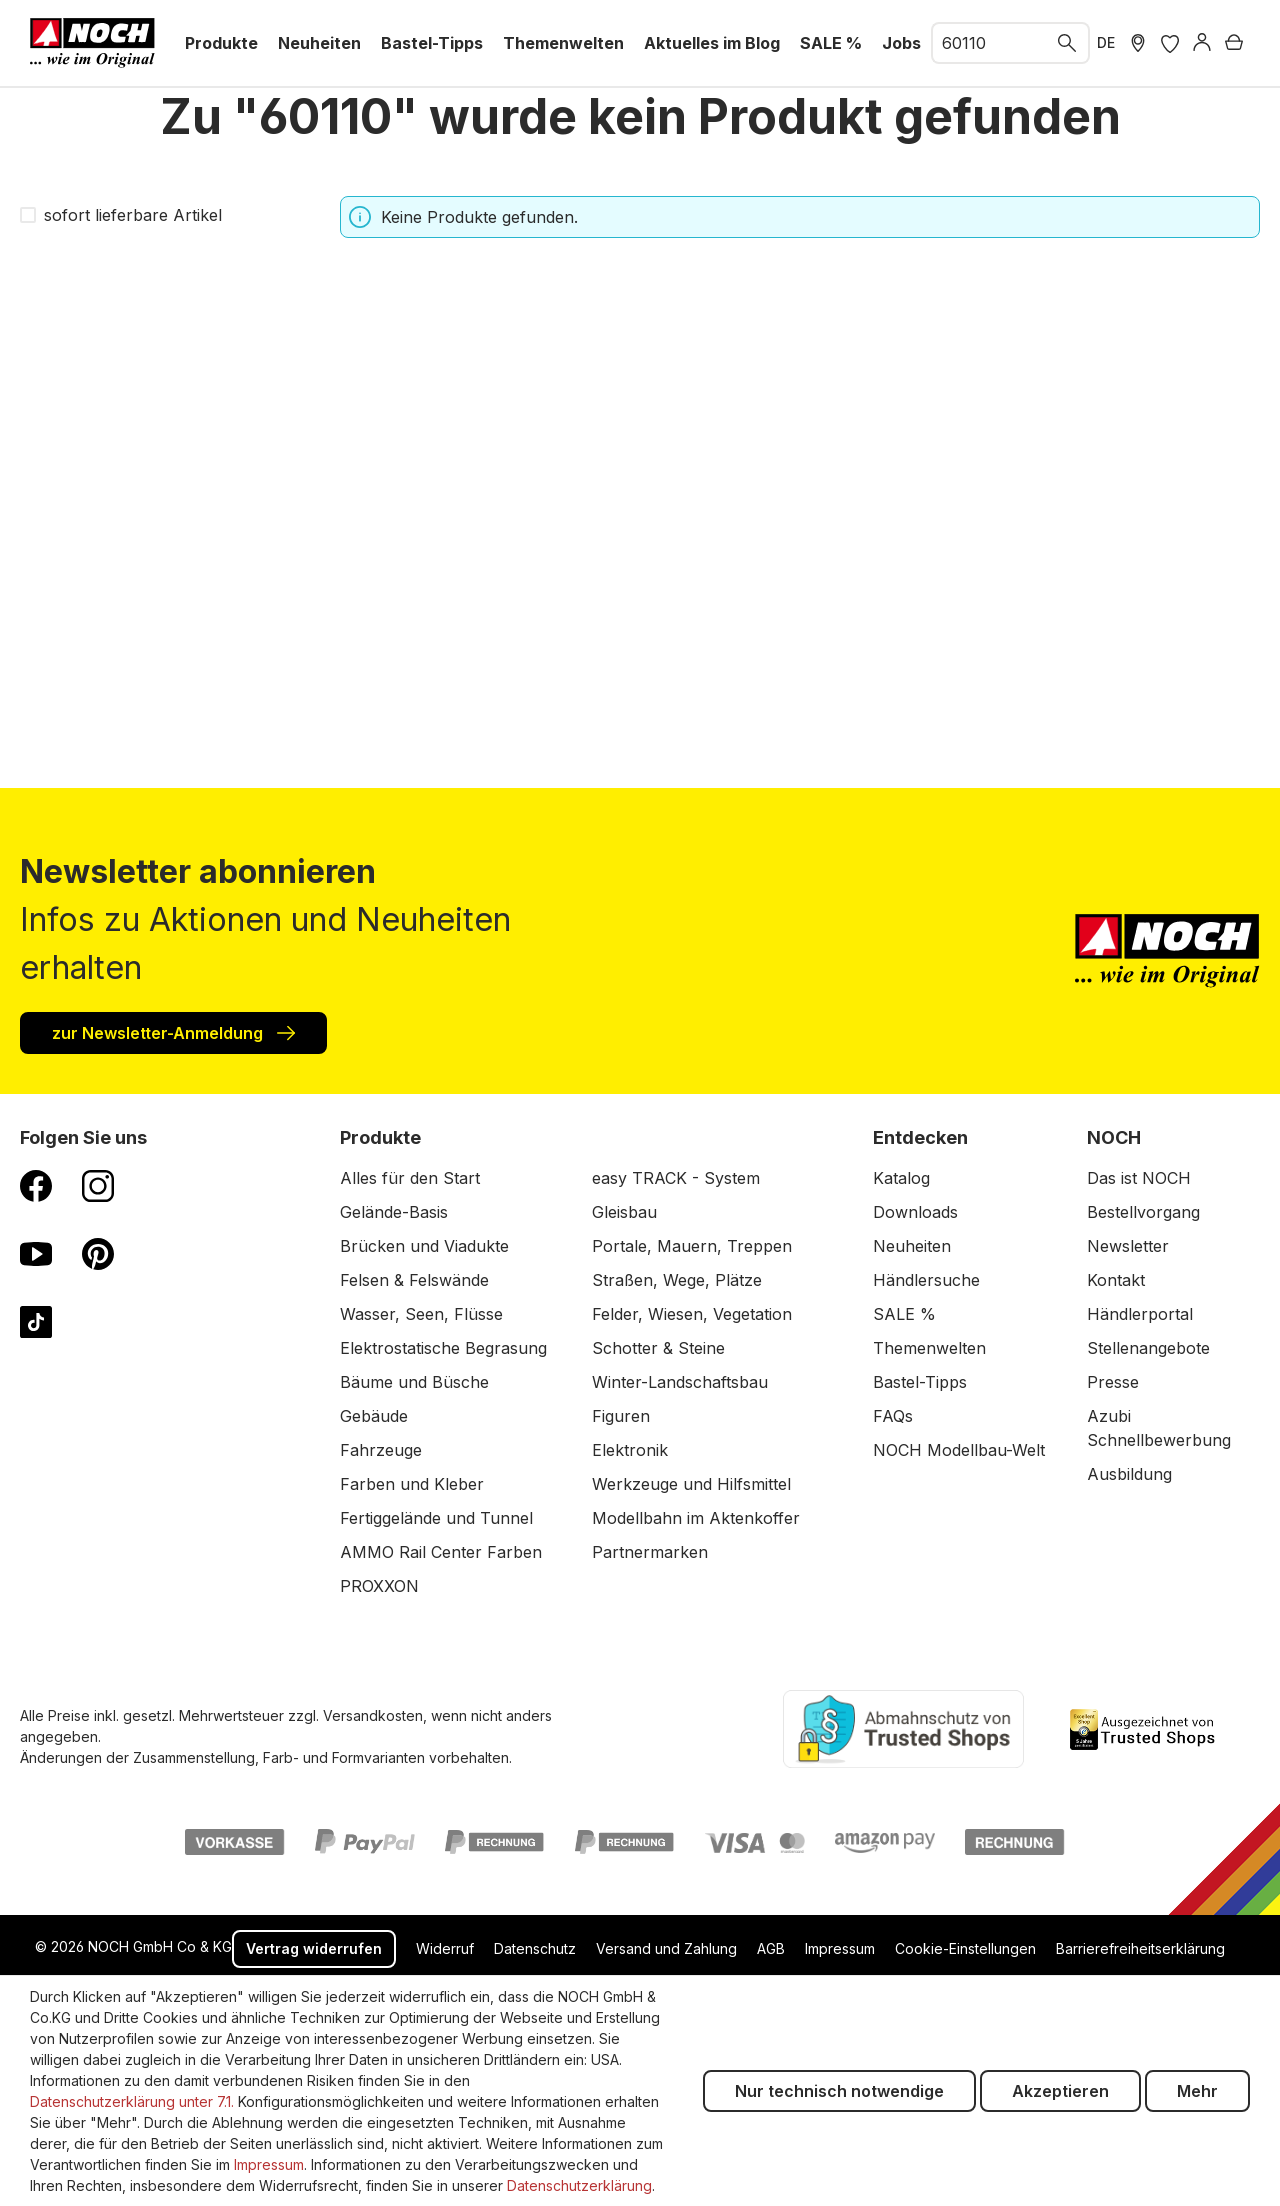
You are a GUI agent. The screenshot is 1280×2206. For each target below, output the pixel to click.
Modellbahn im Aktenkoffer (696, 1518)
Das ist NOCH (1139, 1178)
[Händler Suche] (1138, 43)
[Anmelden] (1202, 43)
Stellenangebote (1148, 1348)
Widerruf (445, 1948)
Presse (1113, 1382)
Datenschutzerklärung (579, 2185)
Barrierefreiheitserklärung (1140, 1948)
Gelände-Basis (394, 1212)
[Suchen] (1068, 43)
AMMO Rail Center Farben (441, 1552)
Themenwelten (929, 1348)
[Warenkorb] (1234, 43)
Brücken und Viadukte (424, 1246)
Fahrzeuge (381, 1450)
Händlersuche (926, 1280)
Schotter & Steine (658, 1348)
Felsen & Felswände (414, 1280)
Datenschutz (535, 1948)
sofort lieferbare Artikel (133, 215)
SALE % (904, 1314)
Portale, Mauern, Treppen (692, 1246)
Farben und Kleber (412, 1484)
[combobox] (989, 43)
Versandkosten (373, 1715)
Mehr (1197, 2091)
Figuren (621, 1416)
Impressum (840, 1948)
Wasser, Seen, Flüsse (421, 1314)
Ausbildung (1129, 1474)
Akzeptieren (1060, 2091)
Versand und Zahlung (666, 1948)
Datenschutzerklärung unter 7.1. (132, 2101)
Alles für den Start (410, 1178)
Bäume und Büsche (414, 1382)
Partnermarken (650, 1552)
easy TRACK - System (676, 1178)
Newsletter (1128, 1246)
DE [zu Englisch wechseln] (1106, 42)
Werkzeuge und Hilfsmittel (691, 1484)
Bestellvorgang (1143, 1212)
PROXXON (379, 1586)
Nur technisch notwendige (839, 2091)
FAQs (893, 1416)
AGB (771, 1948)
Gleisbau (624, 1212)
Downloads (915, 1212)
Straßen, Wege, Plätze (677, 1280)
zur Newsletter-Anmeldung (173, 1032)
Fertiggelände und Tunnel (436, 1518)
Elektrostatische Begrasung (443, 1348)
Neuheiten (912, 1246)
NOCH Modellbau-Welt (959, 1450)
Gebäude (374, 1416)
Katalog (901, 1178)
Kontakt (1116, 1280)
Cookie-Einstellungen (965, 1948)
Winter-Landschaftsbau (680, 1382)
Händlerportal (1140, 1314)
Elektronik (630, 1450)
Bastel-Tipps (920, 1382)
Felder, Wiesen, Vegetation (692, 1314)
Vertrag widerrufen (314, 1948)
